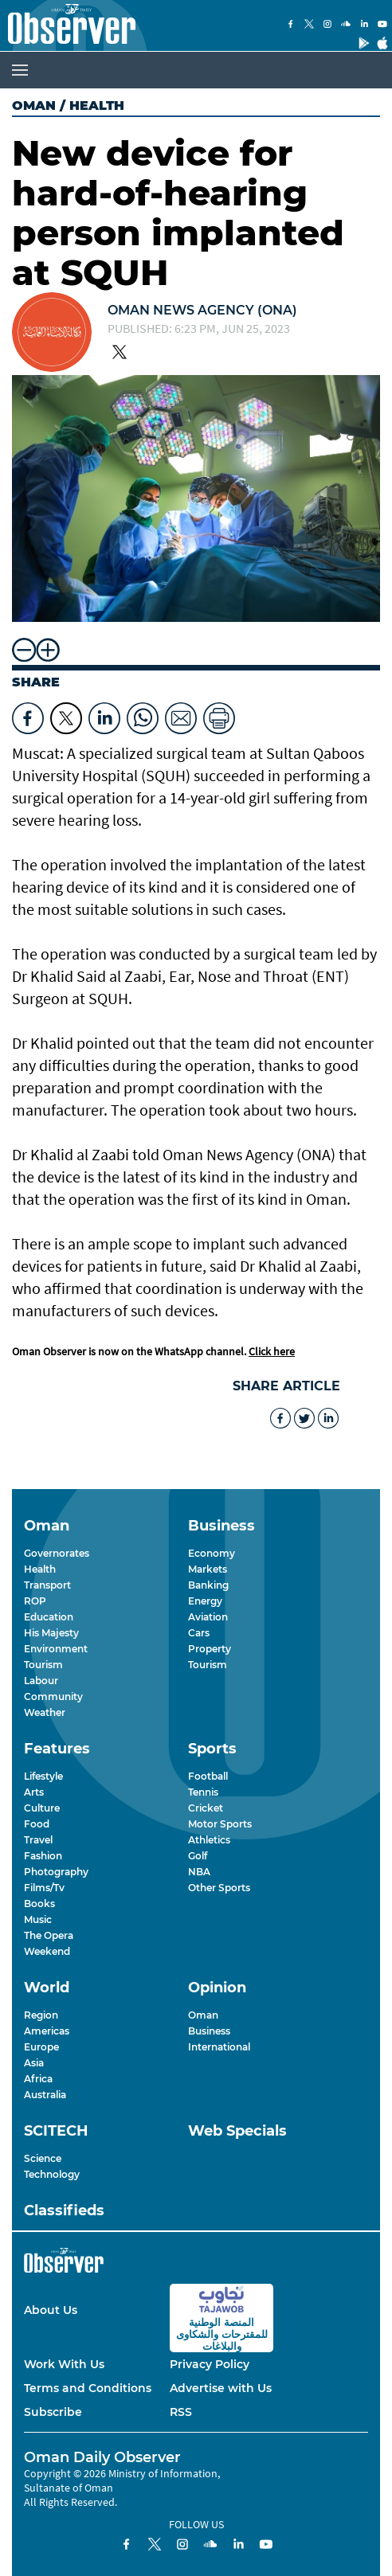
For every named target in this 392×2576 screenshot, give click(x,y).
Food (36, 1824)
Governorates (56, 1553)
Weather (44, 1712)
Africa (38, 2079)
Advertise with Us (221, 2388)
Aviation (208, 1617)
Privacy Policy (209, 2364)
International (219, 2047)
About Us (50, 2310)
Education (48, 1617)
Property (209, 1649)
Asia (34, 2063)
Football (208, 1776)
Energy (205, 1601)
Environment (56, 1649)
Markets (207, 1569)
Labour (41, 1681)
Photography (56, 1872)
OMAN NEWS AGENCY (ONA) (202, 310)
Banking (208, 1585)
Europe (41, 2047)
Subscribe (53, 2412)
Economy (211, 1553)
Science (42, 2158)
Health (40, 1569)
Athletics (209, 1840)
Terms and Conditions (87, 2388)
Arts (34, 1792)
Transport (47, 1585)
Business (209, 2031)
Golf (197, 1856)
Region (41, 2015)
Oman (34, 105)
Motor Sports (220, 1824)
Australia (45, 2095)
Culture (42, 1808)
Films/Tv (44, 1888)
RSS (181, 2412)
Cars (199, 1633)
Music (38, 1919)
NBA (199, 1872)
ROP (35, 1601)
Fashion (43, 1856)
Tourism (43, 1665)
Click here (272, 1351)
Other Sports (219, 1888)
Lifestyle (43, 1776)
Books (39, 1904)
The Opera (48, 1935)
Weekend (47, 1951)
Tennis (203, 1792)
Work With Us (64, 2364)
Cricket (205, 1808)
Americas (46, 2031)
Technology (52, 2174)
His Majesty (51, 1633)
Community (53, 1696)
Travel (38, 1840)
